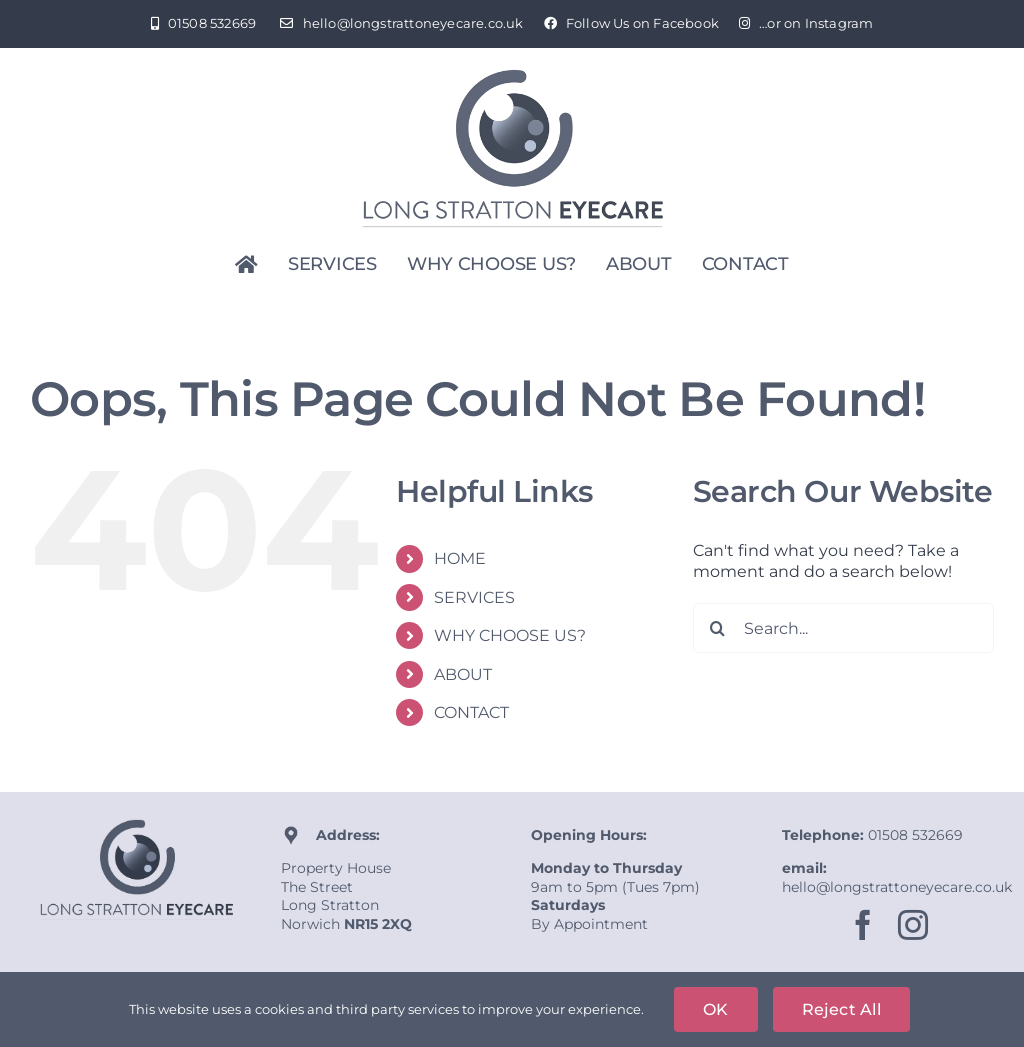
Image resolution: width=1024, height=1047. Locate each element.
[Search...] (843, 628)
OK (715, 1009)
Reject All (841, 1009)
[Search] (718, 628)
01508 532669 (915, 835)
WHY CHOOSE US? (510, 635)
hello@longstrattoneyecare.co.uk (897, 887)
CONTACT (471, 712)
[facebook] (863, 925)
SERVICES (474, 597)
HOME (460, 558)
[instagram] (913, 925)
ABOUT (463, 674)
